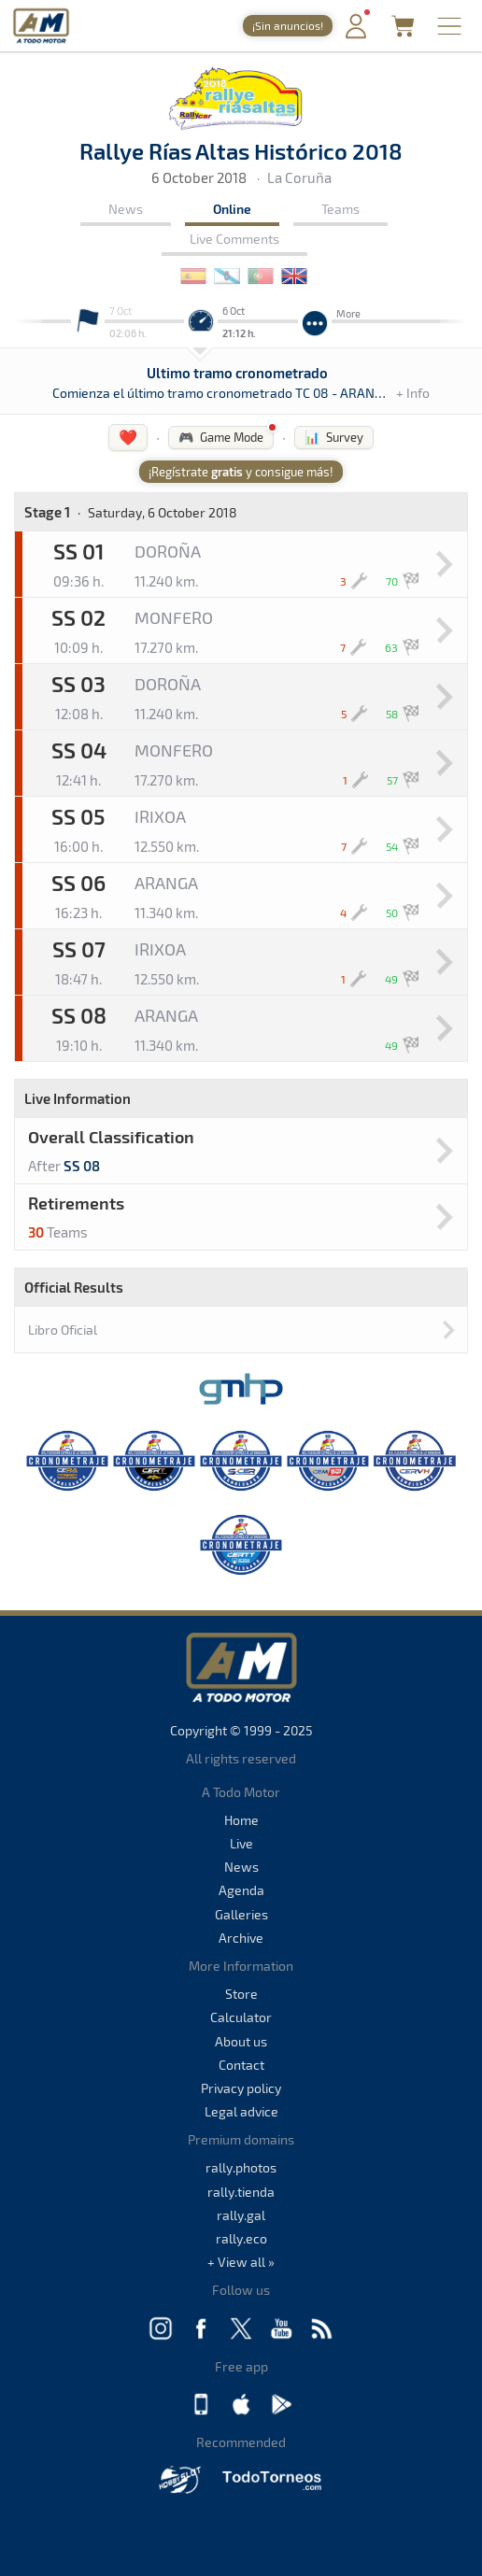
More (348, 313)
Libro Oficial (62, 1330)
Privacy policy (241, 2088)
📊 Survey (334, 437)
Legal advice (241, 2111)
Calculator (241, 2017)
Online (232, 209)
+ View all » (241, 2262)
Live (241, 1843)
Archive (241, 1938)
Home (241, 1820)
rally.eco (241, 2238)
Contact (241, 2065)
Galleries (241, 1914)
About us (241, 2041)
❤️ (128, 437)
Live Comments (234, 239)
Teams (340, 209)
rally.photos (241, 2167)
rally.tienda (241, 2192)
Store (241, 1994)
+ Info (413, 393)
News (125, 209)
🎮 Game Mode (220, 437)
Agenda (241, 1890)
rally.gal (241, 2215)
